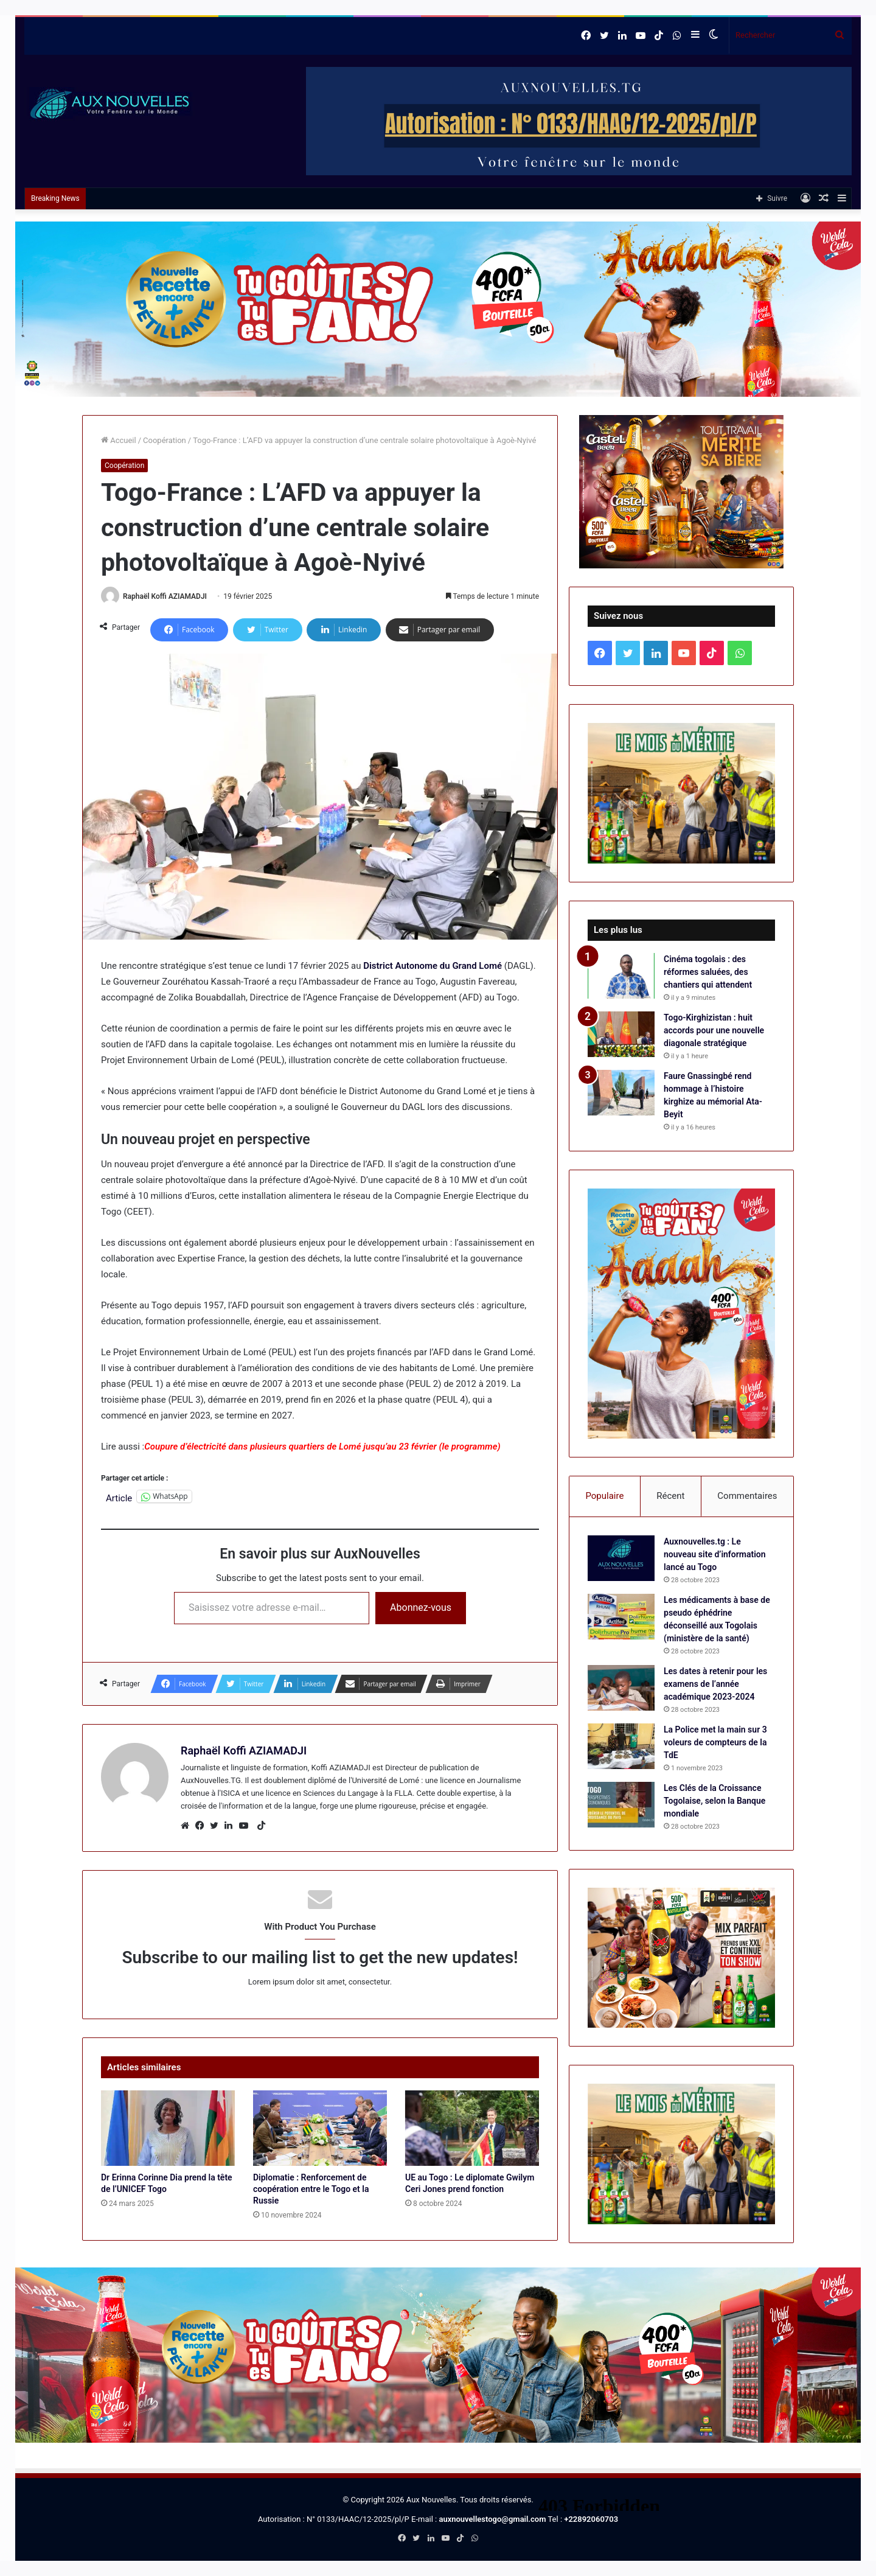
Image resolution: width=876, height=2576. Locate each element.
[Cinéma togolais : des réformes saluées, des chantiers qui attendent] (621, 976)
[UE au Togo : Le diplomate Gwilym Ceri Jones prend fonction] (472, 2128)
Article (119, 1497)
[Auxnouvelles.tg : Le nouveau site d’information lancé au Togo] (621, 1558)
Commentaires (747, 1495)
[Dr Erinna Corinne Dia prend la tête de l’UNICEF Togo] (168, 2128)
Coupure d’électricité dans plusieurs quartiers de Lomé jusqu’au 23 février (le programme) (322, 1446)
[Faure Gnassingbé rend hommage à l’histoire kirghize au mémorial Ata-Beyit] (621, 1092)
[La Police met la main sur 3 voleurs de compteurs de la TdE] (621, 1746)
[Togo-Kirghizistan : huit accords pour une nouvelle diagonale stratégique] (621, 1034)
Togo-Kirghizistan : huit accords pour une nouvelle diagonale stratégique (714, 1030)
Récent (670, 1495)
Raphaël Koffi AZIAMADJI (165, 596)
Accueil (118, 440)
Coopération (164, 440)
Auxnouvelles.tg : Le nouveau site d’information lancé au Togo (715, 1554)
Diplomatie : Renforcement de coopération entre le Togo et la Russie (311, 2189)
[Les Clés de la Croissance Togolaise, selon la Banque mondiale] (621, 1804)
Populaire (604, 1495)
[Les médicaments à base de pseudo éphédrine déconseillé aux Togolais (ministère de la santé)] (621, 1616)
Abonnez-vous (420, 1607)
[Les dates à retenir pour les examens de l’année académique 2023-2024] (621, 1688)
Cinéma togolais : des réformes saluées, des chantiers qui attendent (708, 972)
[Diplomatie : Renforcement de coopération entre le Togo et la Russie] (320, 2128)
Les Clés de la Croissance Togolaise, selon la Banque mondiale (714, 1800)
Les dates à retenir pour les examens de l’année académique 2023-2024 (715, 1684)
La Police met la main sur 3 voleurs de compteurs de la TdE (715, 1742)
